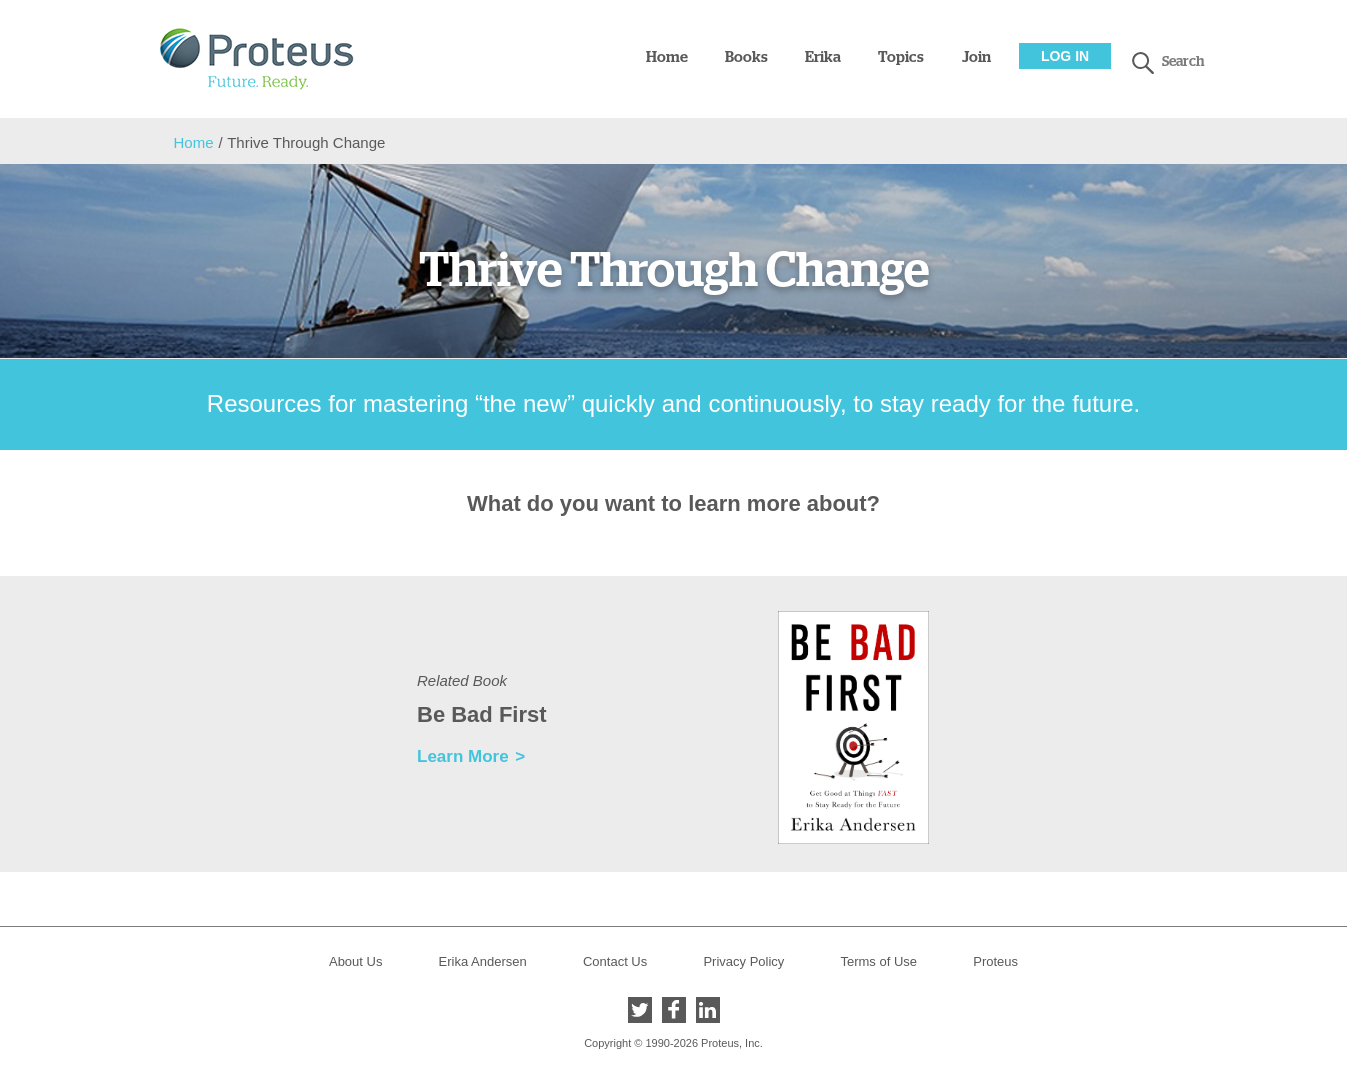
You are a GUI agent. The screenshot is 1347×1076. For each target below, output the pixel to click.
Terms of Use (878, 961)
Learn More (463, 756)
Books (746, 57)
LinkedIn (708, 1010)
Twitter (640, 1010)
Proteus (995, 961)
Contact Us (615, 961)
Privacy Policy (743, 961)
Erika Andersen (483, 961)
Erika (823, 57)
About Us (355, 961)
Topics (901, 57)
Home (667, 57)
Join (976, 57)
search (1143, 63)
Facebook (674, 1010)
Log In (1065, 56)
